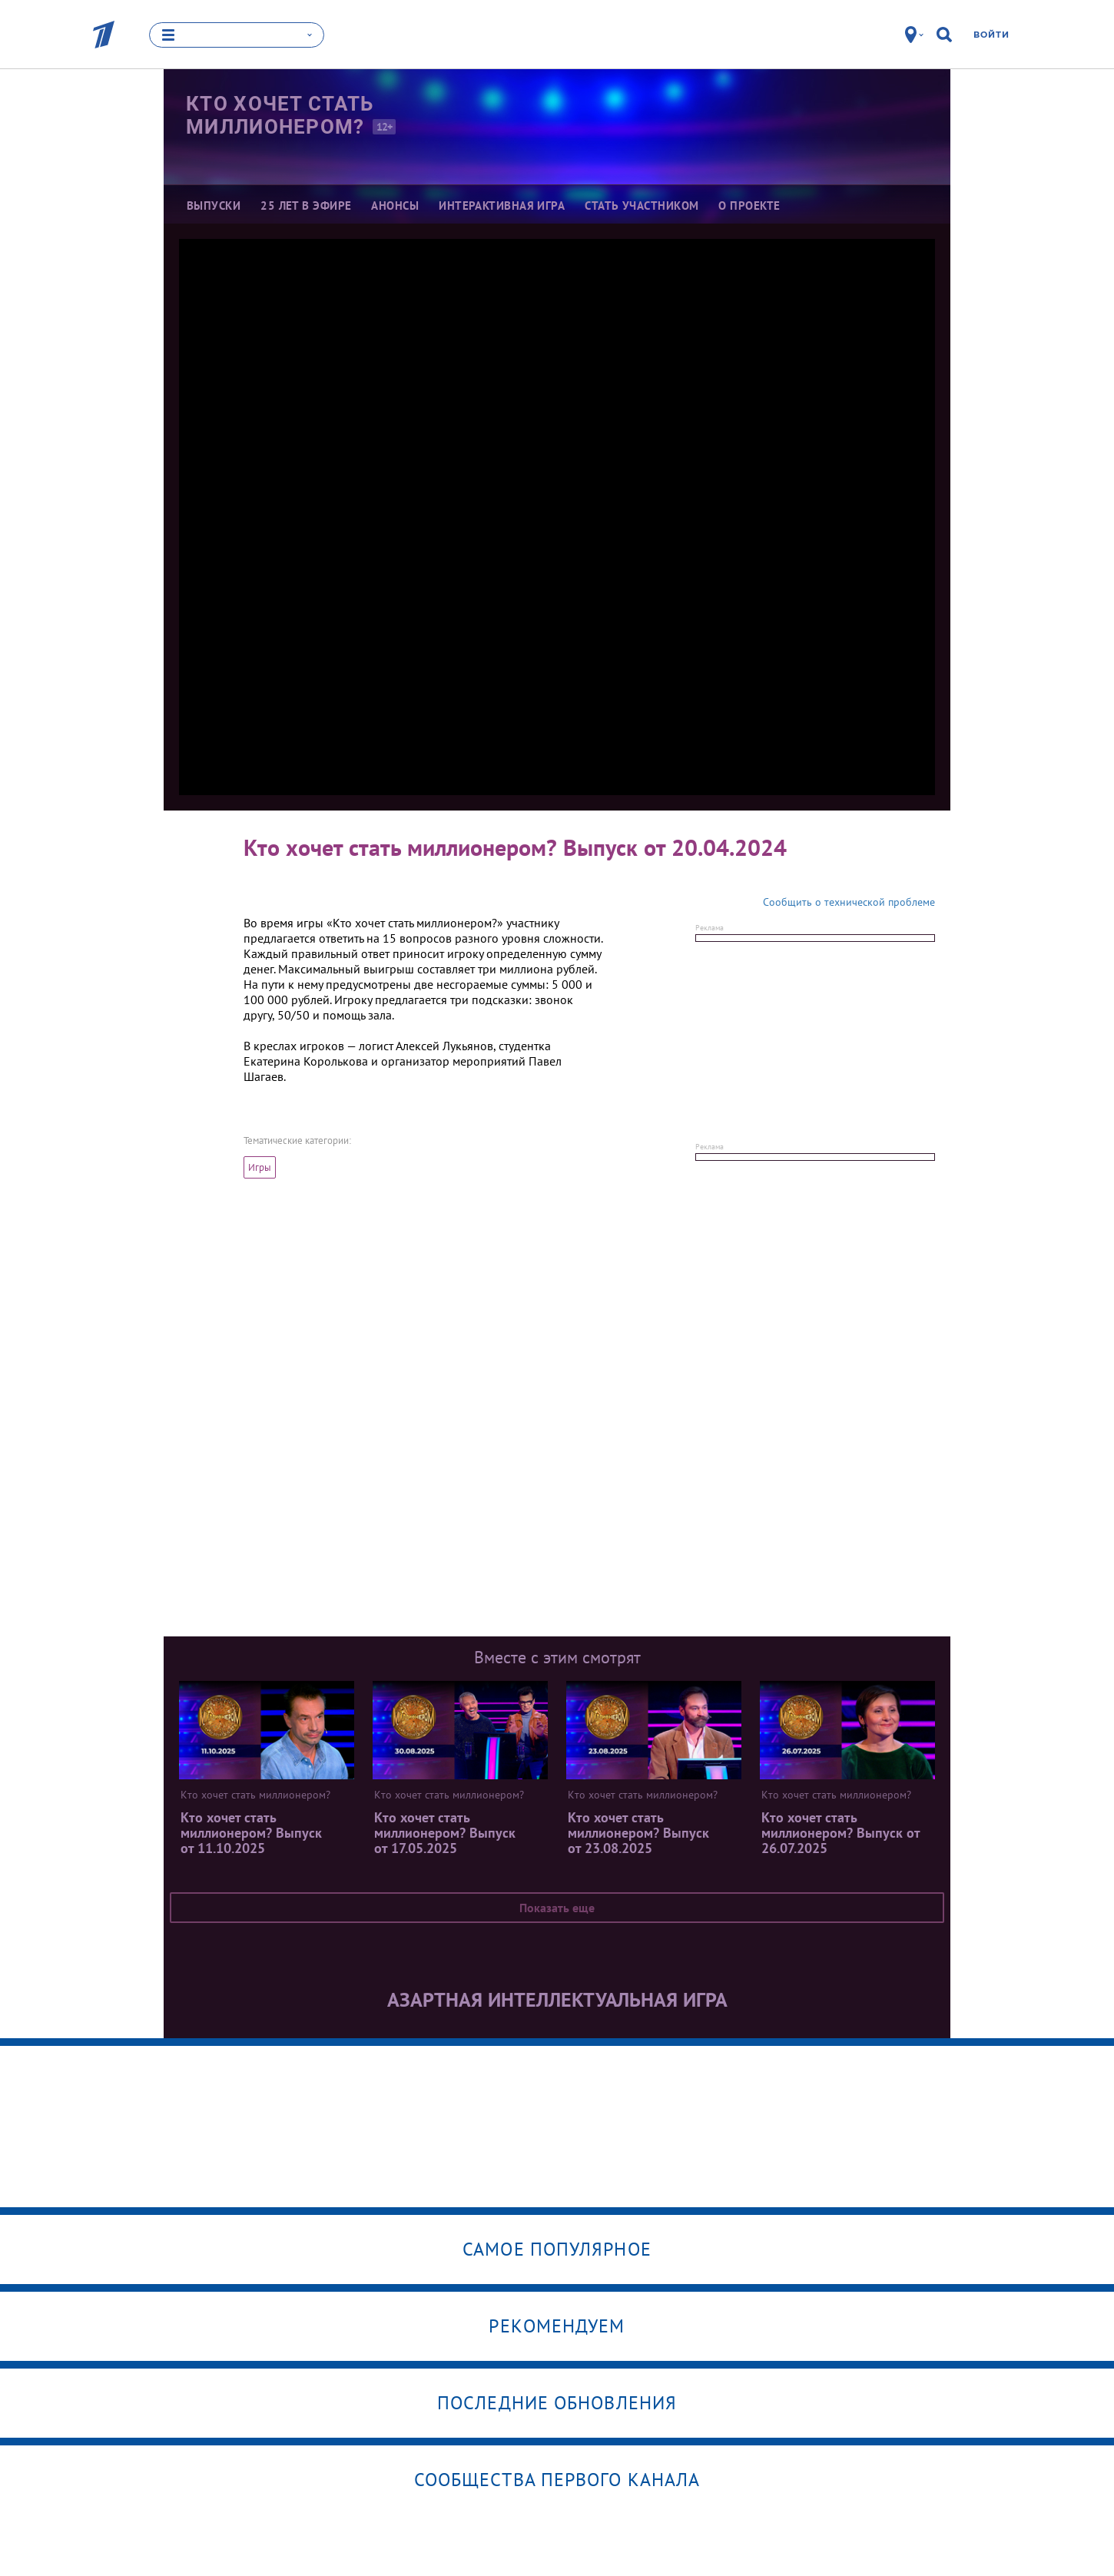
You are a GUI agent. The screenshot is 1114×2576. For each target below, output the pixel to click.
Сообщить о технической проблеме (849, 902)
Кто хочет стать (289, 115)
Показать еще (557, 1907)
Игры (259, 1167)
